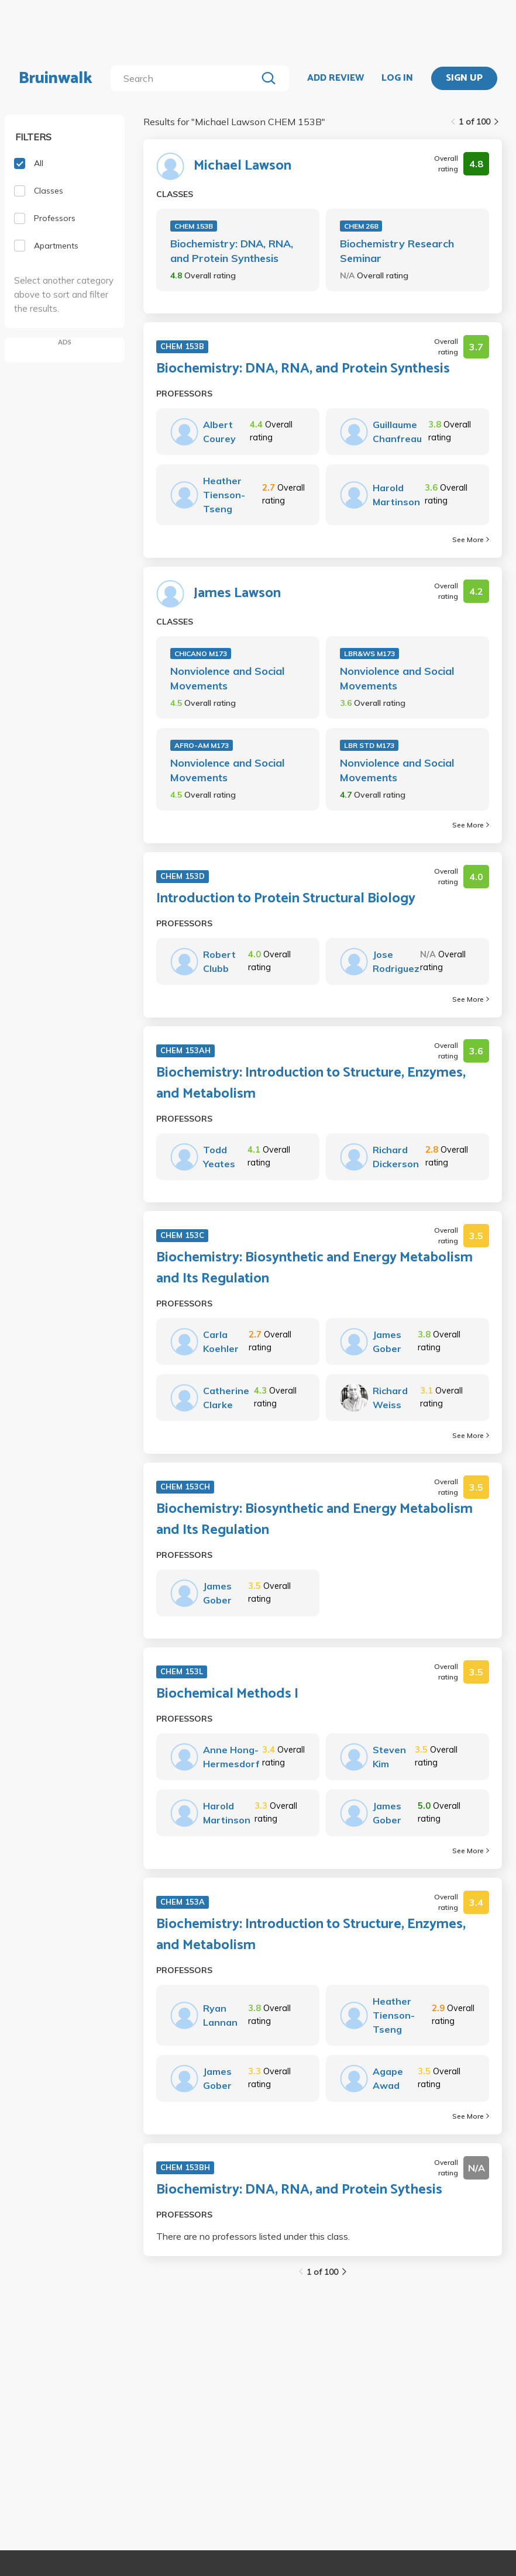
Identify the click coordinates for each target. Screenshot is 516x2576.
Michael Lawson (242, 166)
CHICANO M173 (200, 653)
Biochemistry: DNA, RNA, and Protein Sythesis (299, 2190)
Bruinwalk (55, 78)
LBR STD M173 (369, 745)
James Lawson (237, 593)
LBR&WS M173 (369, 653)
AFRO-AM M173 (201, 745)
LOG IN (397, 78)
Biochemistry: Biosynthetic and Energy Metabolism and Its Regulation (314, 1268)
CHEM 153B (193, 226)
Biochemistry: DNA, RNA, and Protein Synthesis (231, 251)
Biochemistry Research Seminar (397, 251)
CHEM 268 (361, 226)
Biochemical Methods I (227, 1694)
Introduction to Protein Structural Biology (285, 898)
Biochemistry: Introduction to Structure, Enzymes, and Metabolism (311, 1084)
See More (470, 539)
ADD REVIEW (335, 78)
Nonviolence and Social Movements (227, 678)
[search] (186, 78)
